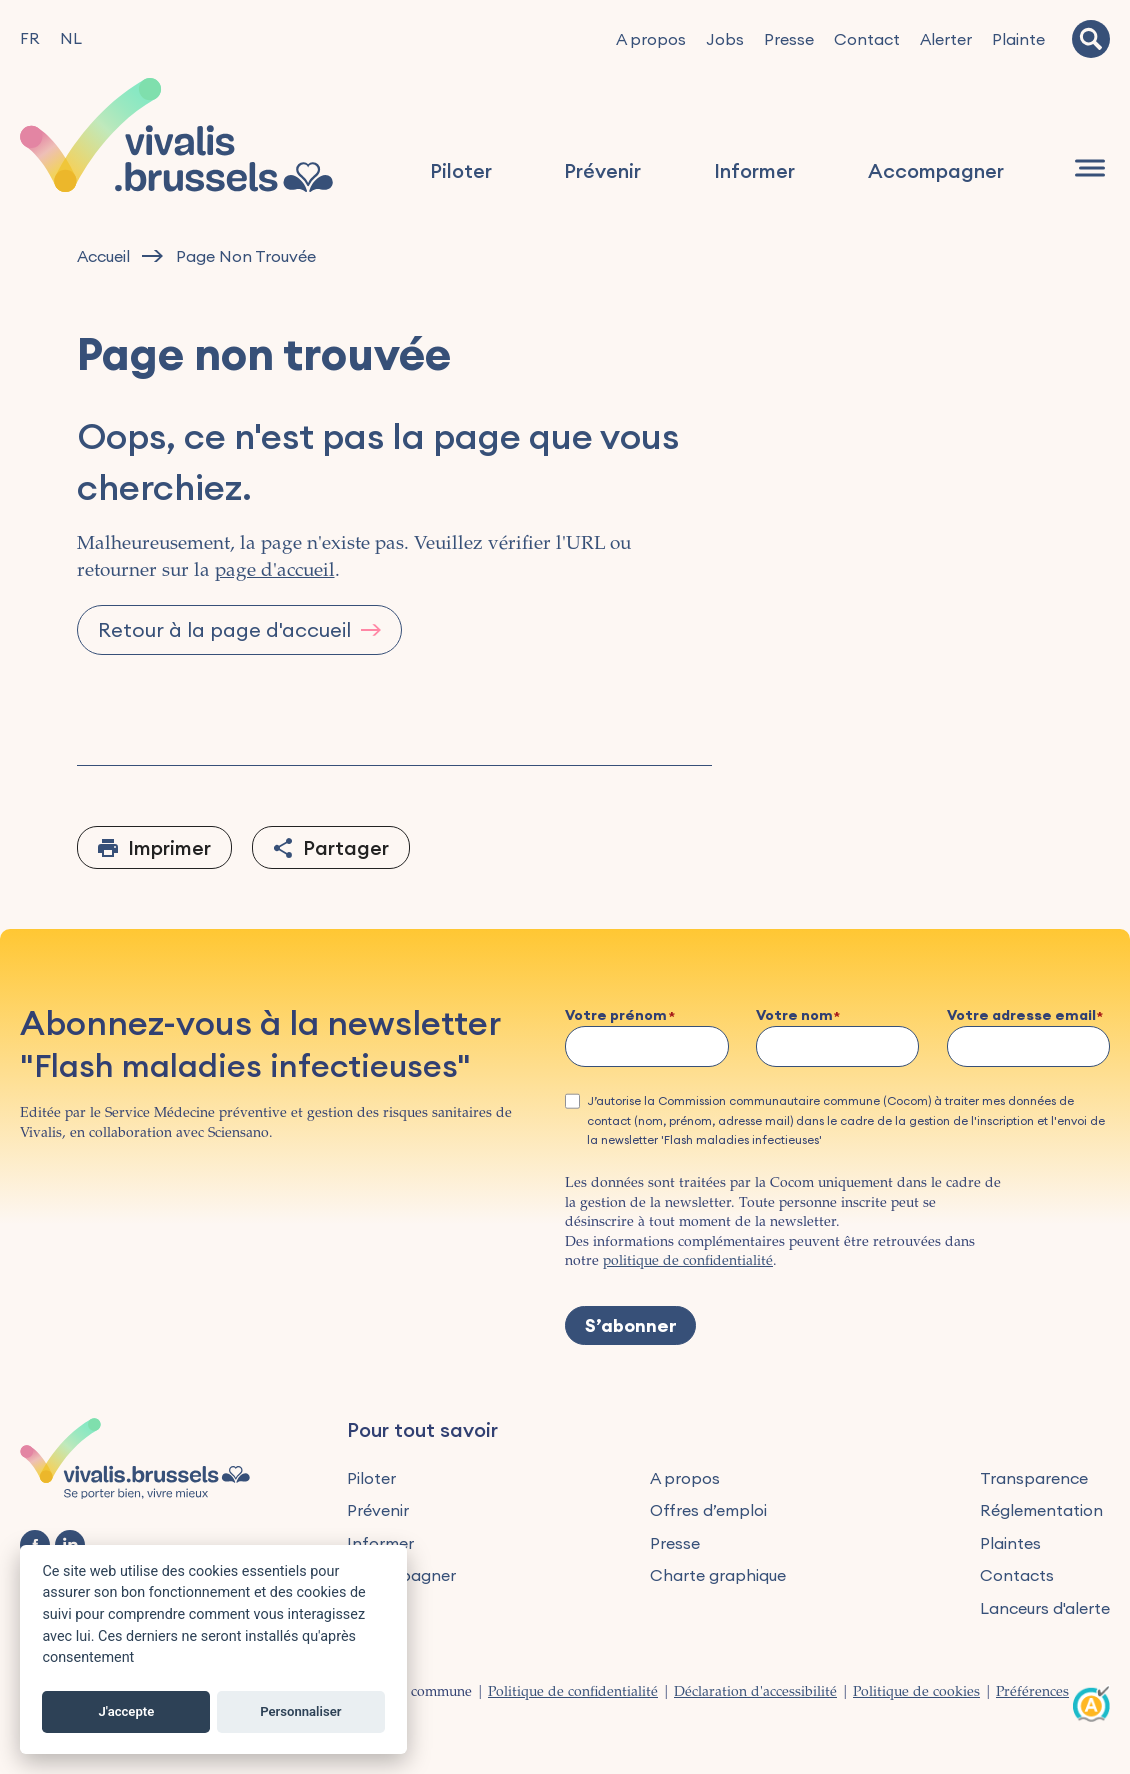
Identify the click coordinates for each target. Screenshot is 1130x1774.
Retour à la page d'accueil (224, 629)
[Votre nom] (838, 1046)
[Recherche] (1091, 39)
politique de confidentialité (688, 1262)
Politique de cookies (916, 1693)
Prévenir (603, 171)
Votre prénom (616, 1016)
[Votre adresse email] (1029, 1046)
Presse (789, 39)
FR (30, 38)
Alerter (946, 39)
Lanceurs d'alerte (1045, 1608)
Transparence (1034, 1478)
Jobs (725, 39)
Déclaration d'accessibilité (755, 1693)
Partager (346, 847)
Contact (867, 39)
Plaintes (1010, 1543)
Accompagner (936, 171)
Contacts (1017, 1575)
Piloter (462, 171)
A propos (651, 39)
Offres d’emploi (708, 1510)
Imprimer (169, 847)
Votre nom (794, 1016)
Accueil (103, 256)
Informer (755, 171)
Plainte (1018, 39)
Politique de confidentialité (573, 1693)
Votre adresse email (1021, 1016)
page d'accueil (275, 571)
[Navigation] (1090, 169)
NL (71, 38)
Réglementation (1041, 1510)
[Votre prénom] (647, 1046)
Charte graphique (718, 1575)
